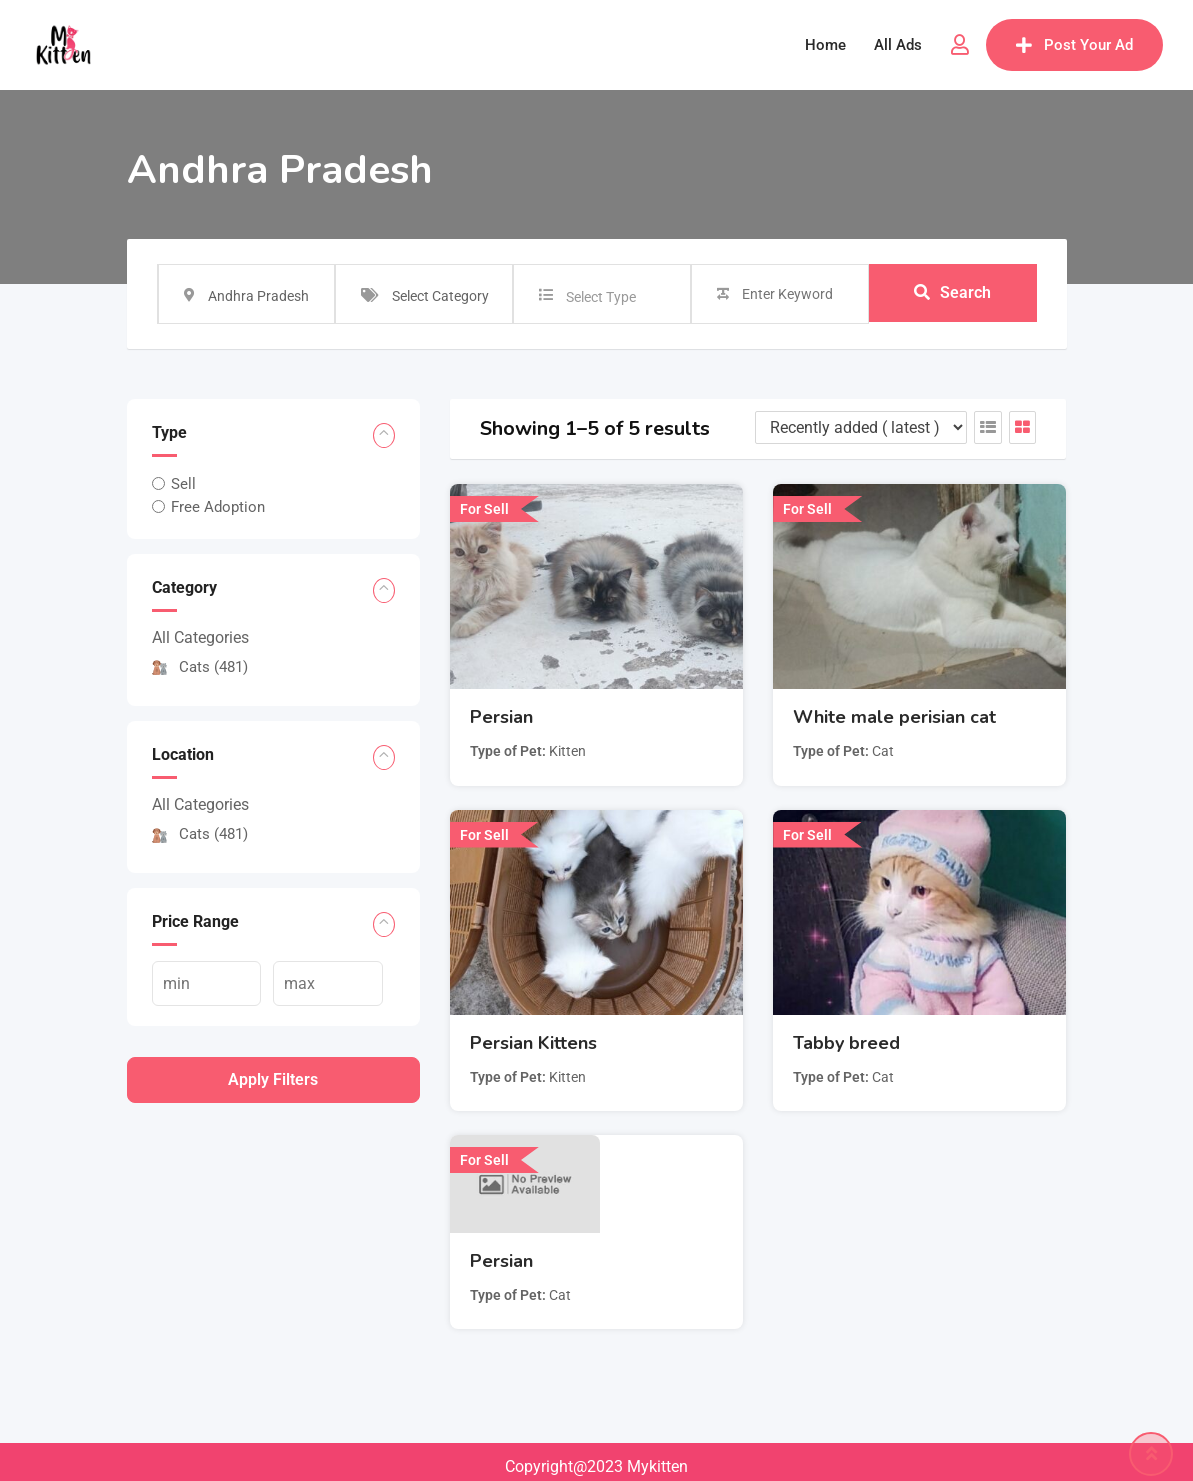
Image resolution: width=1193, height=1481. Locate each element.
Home (825, 45)
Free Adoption (218, 507)
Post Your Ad (1074, 45)
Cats (200, 667)
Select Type (601, 297)
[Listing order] (861, 427)
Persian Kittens (533, 1043)
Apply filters (273, 1079)
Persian (501, 717)
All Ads (898, 45)
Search (952, 293)
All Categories (200, 637)
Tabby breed (846, 1043)
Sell (183, 484)
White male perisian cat (894, 717)
